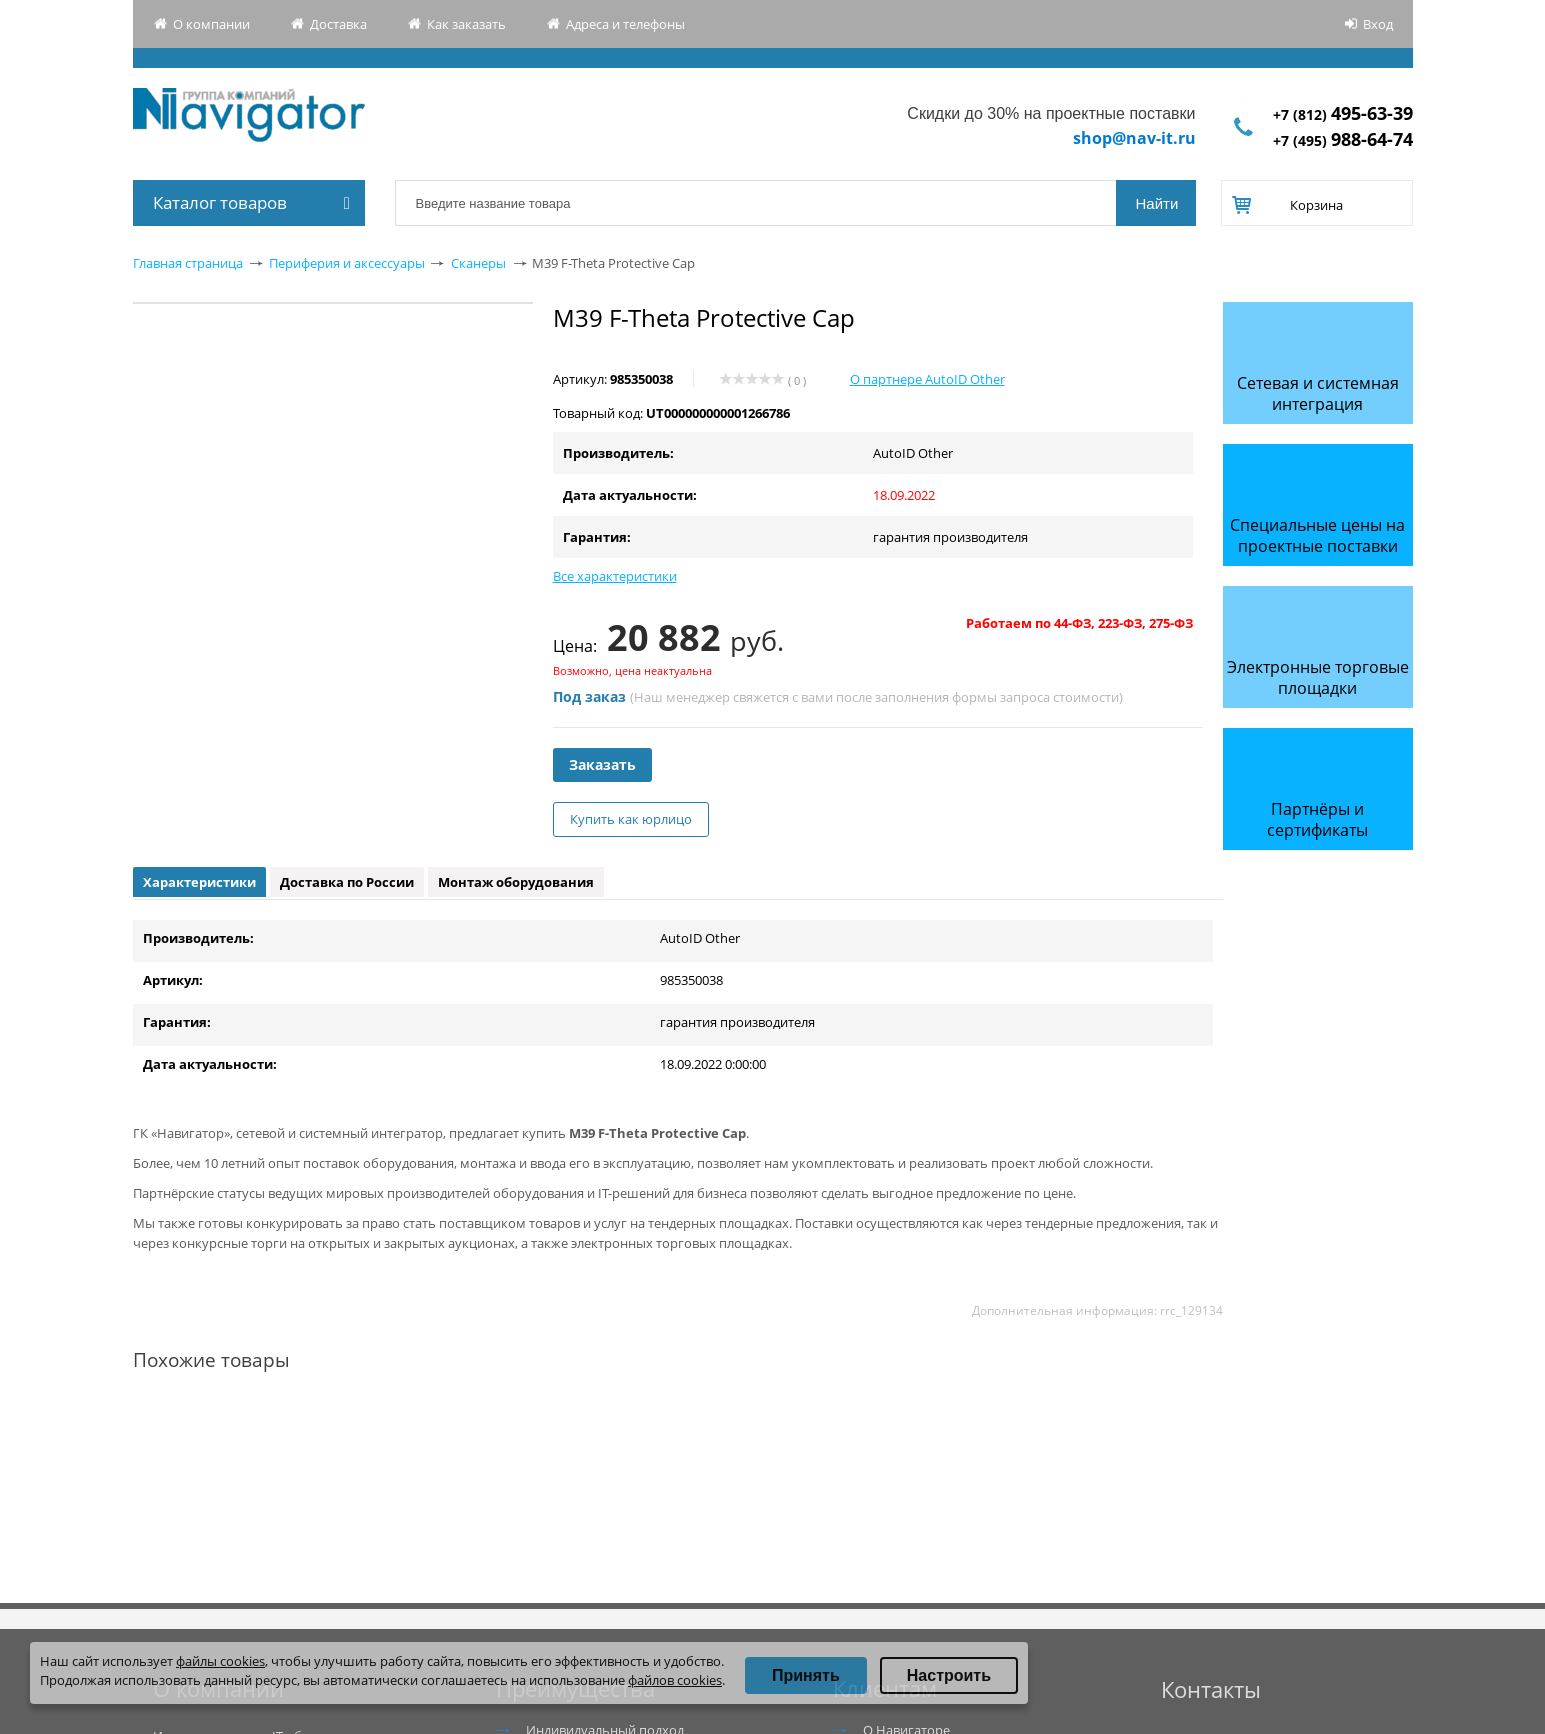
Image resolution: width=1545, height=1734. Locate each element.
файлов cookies (675, 1680)
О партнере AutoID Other (927, 379)
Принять (806, 1675)
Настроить (949, 1675)
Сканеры (478, 263)
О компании (211, 24)
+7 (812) (1343, 114)
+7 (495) (1343, 140)
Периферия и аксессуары (347, 263)
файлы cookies (220, 1661)
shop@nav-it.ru (1134, 138)
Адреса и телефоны (625, 24)
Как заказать (466, 24)
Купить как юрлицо (631, 819)
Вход (1378, 24)
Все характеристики (615, 576)
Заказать (602, 764)
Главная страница (188, 263)
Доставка (338, 24)
